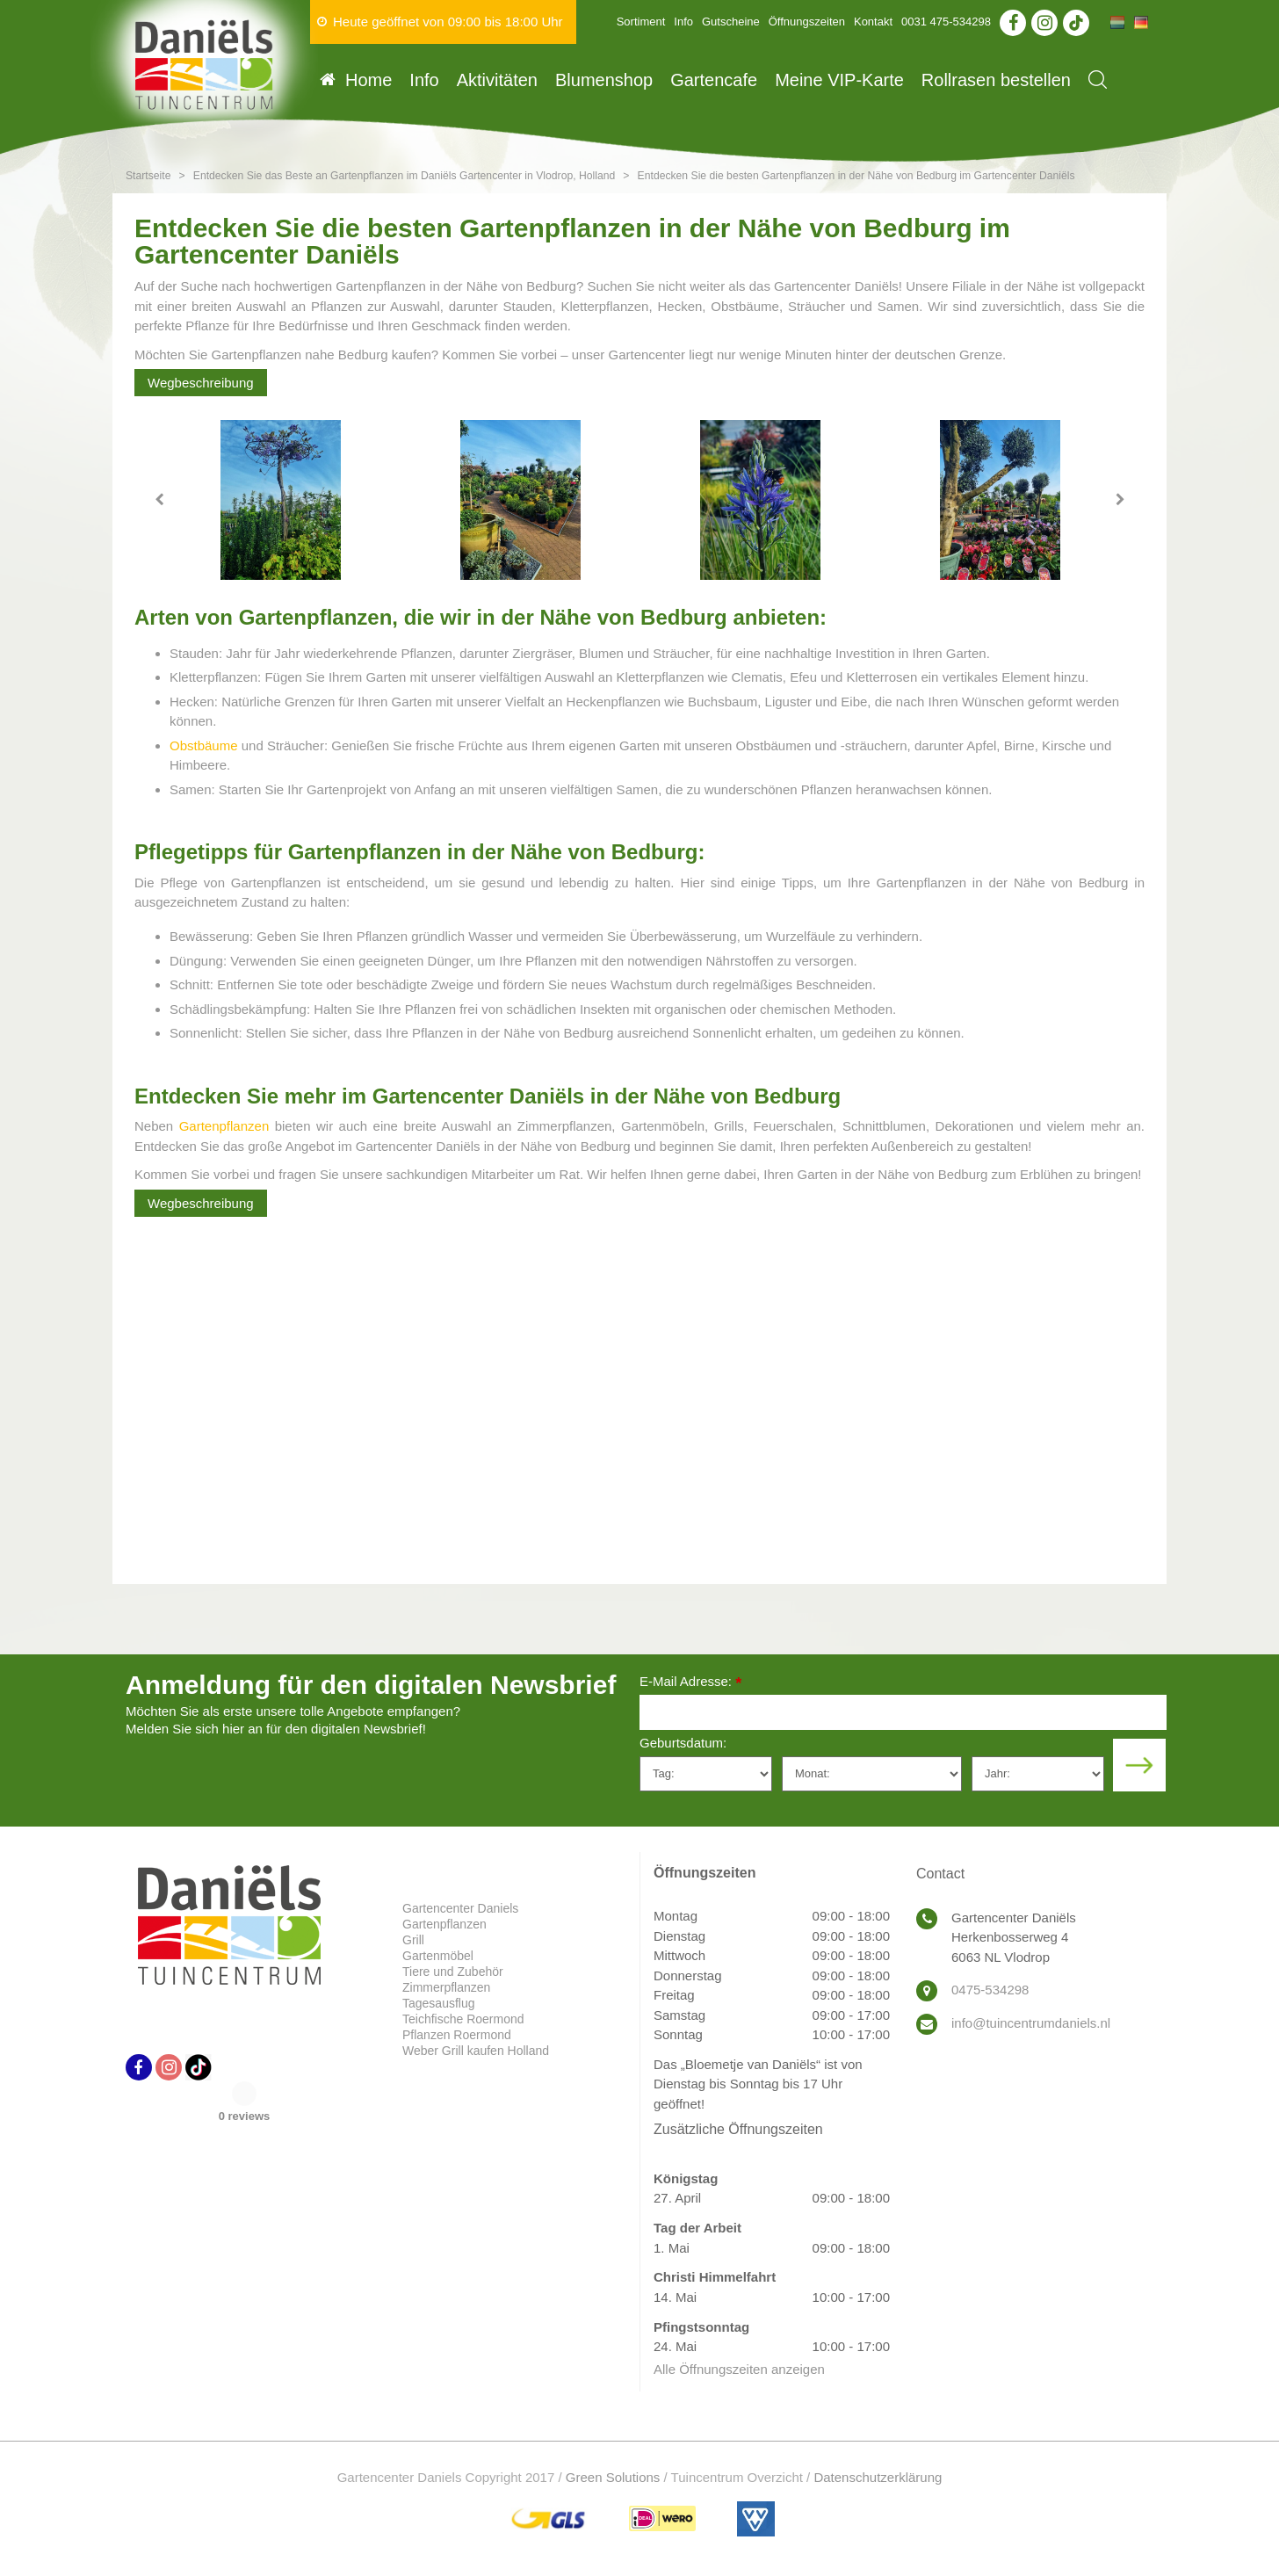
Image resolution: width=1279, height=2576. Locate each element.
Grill (413, 1940)
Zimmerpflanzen (446, 1987)
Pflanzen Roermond (456, 2035)
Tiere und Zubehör (452, 1972)
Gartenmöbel (437, 1956)
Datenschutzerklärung (877, 2477)
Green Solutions (613, 2477)
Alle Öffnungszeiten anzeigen (739, 2369)
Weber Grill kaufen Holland (475, 2051)
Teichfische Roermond (463, 2019)
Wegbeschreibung (201, 382)
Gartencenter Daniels (460, 1908)
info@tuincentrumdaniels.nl (1030, 2022)
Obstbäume (204, 745)
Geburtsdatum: (683, 1742)
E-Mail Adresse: (690, 1683)
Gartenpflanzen (224, 1125)
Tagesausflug (438, 2003)
